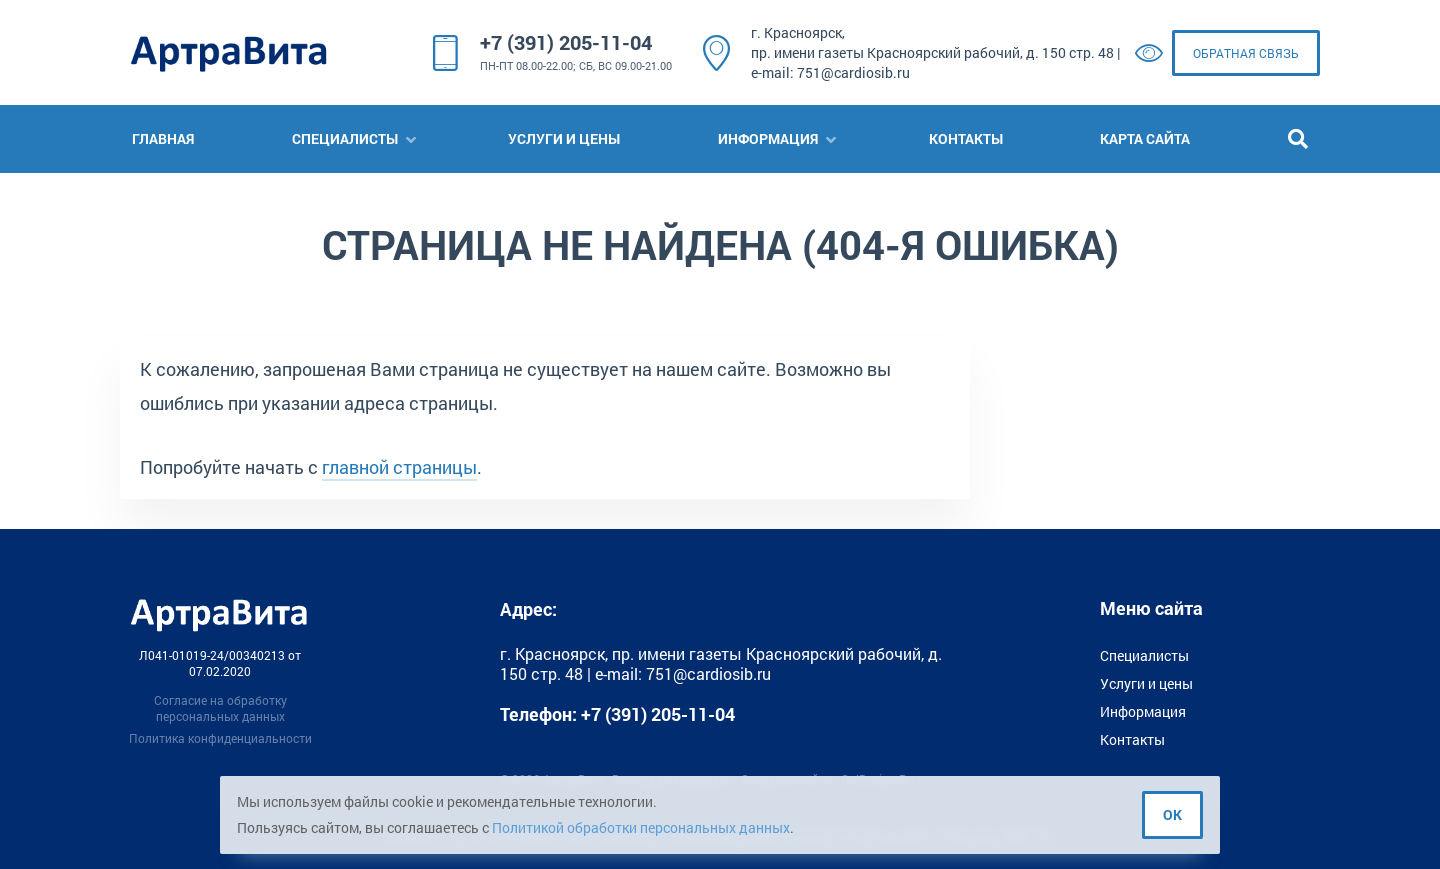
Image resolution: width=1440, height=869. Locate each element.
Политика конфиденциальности (220, 738)
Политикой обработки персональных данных (641, 827)
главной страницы (399, 467)
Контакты (966, 138)
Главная (163, 138)
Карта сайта (1145, 138)
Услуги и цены (564, 138)
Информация (768, 138)
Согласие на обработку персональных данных (220, 708)
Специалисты (345, 138)
